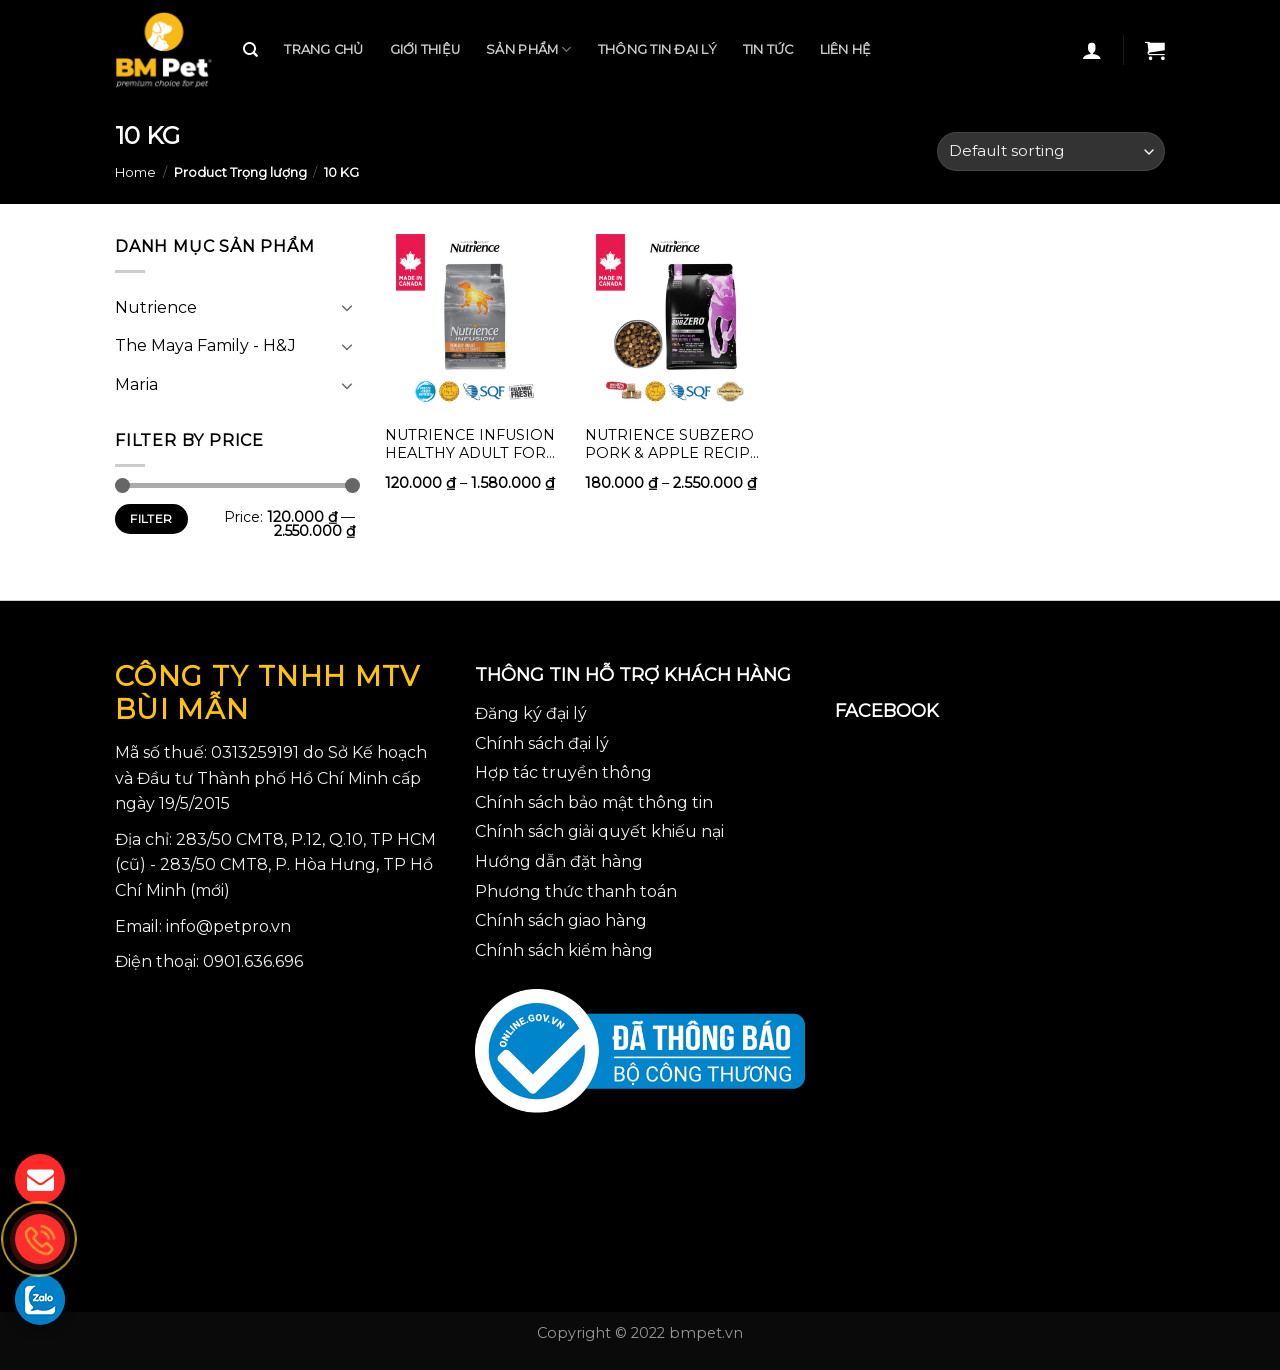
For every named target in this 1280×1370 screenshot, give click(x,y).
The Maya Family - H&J (205, 345)
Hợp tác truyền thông (563, 772)
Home (135, 172)
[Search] (250, 50)
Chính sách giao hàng (561, 920)
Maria (136, 384)
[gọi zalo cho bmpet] (40, 1299)
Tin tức (768, 49)
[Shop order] (1051, 151)
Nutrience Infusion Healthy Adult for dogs (470, 443)
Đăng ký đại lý (531, 713)
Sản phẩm (529, 49)
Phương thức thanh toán (576, 891)
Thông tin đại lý (657, 49)
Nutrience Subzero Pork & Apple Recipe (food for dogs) (672, 443)
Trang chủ (323, 49)
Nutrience (156, 307)
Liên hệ (846, 49)
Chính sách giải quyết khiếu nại (599, 831)
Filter (151, 518)
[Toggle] (347, 307)
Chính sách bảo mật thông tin (594, 802)
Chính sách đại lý (542, 743)
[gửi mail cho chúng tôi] (40, 1179)
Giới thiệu (425, 49)
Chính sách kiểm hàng (564, 950)
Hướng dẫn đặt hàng (559, 861)
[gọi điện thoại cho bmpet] (40, 1239)
